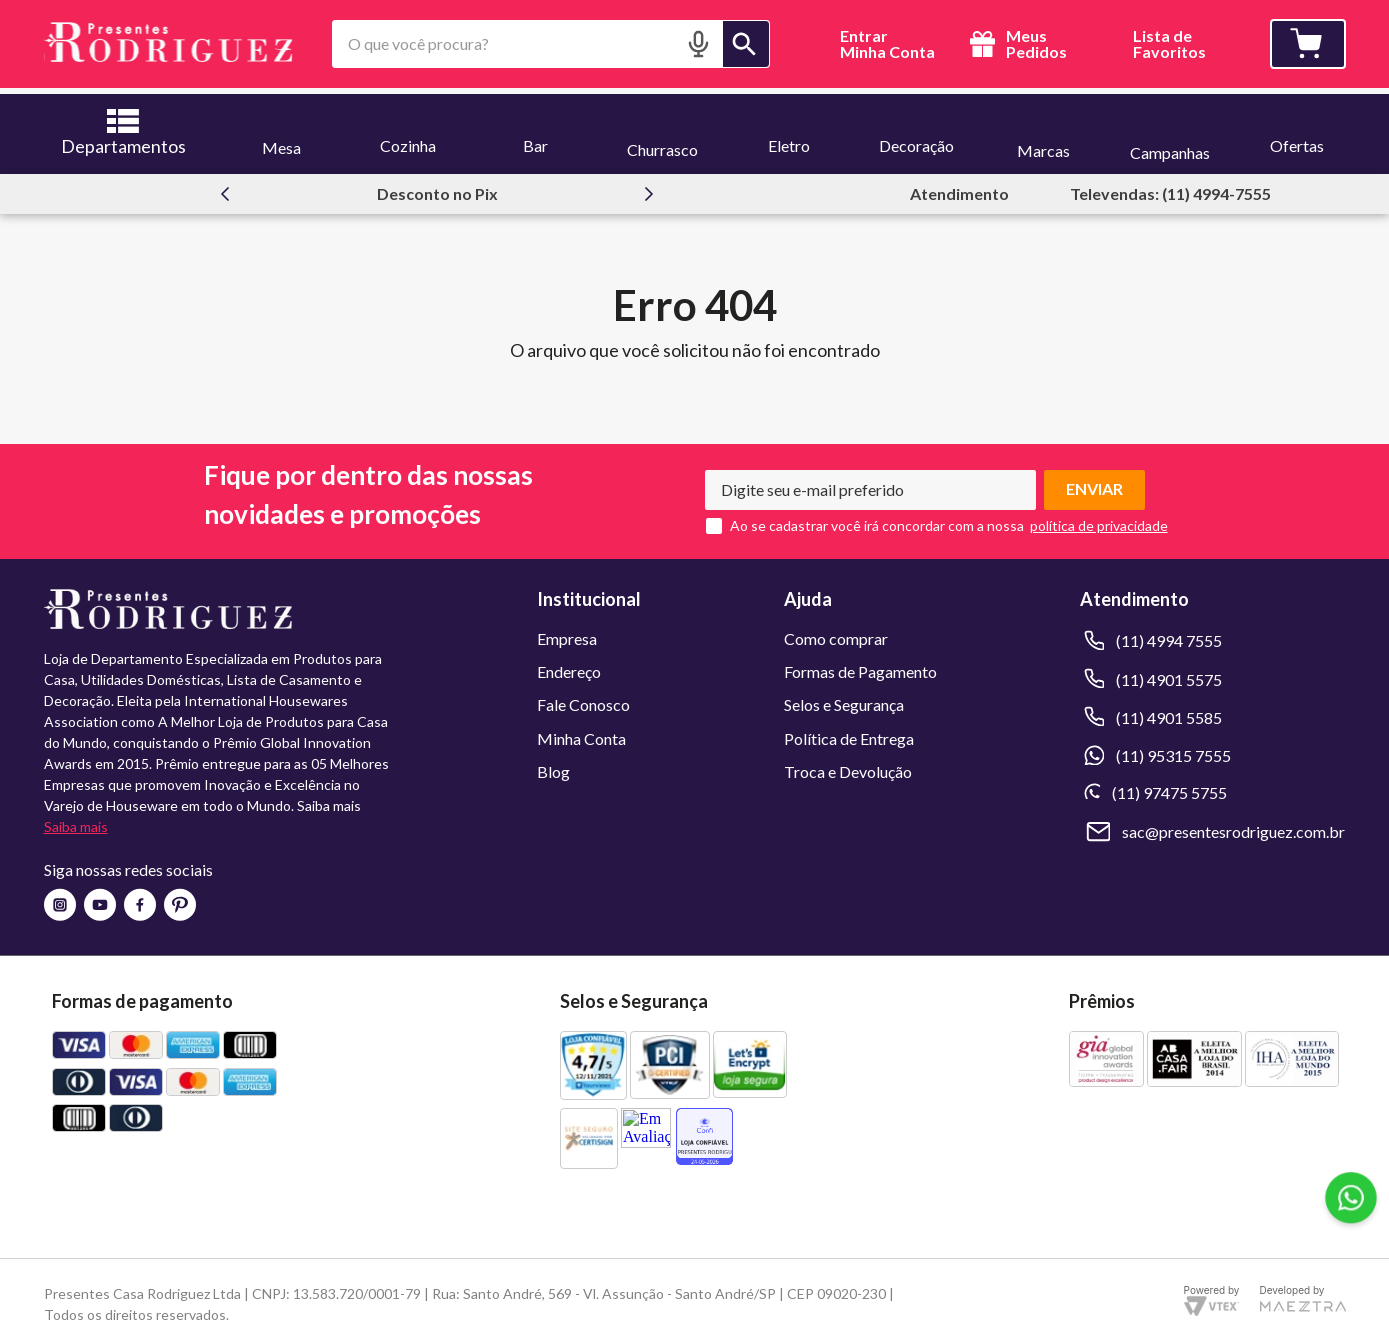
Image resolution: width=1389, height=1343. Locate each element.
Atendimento (959, 187)
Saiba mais (76, 821)
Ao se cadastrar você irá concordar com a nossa (877, 520)
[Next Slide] (649, 188)
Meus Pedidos (1015, 44)
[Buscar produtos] (746, 44)
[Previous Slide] (225, 188)
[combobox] (551, 44)
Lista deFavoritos (1169, 44)
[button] (698, 43)
